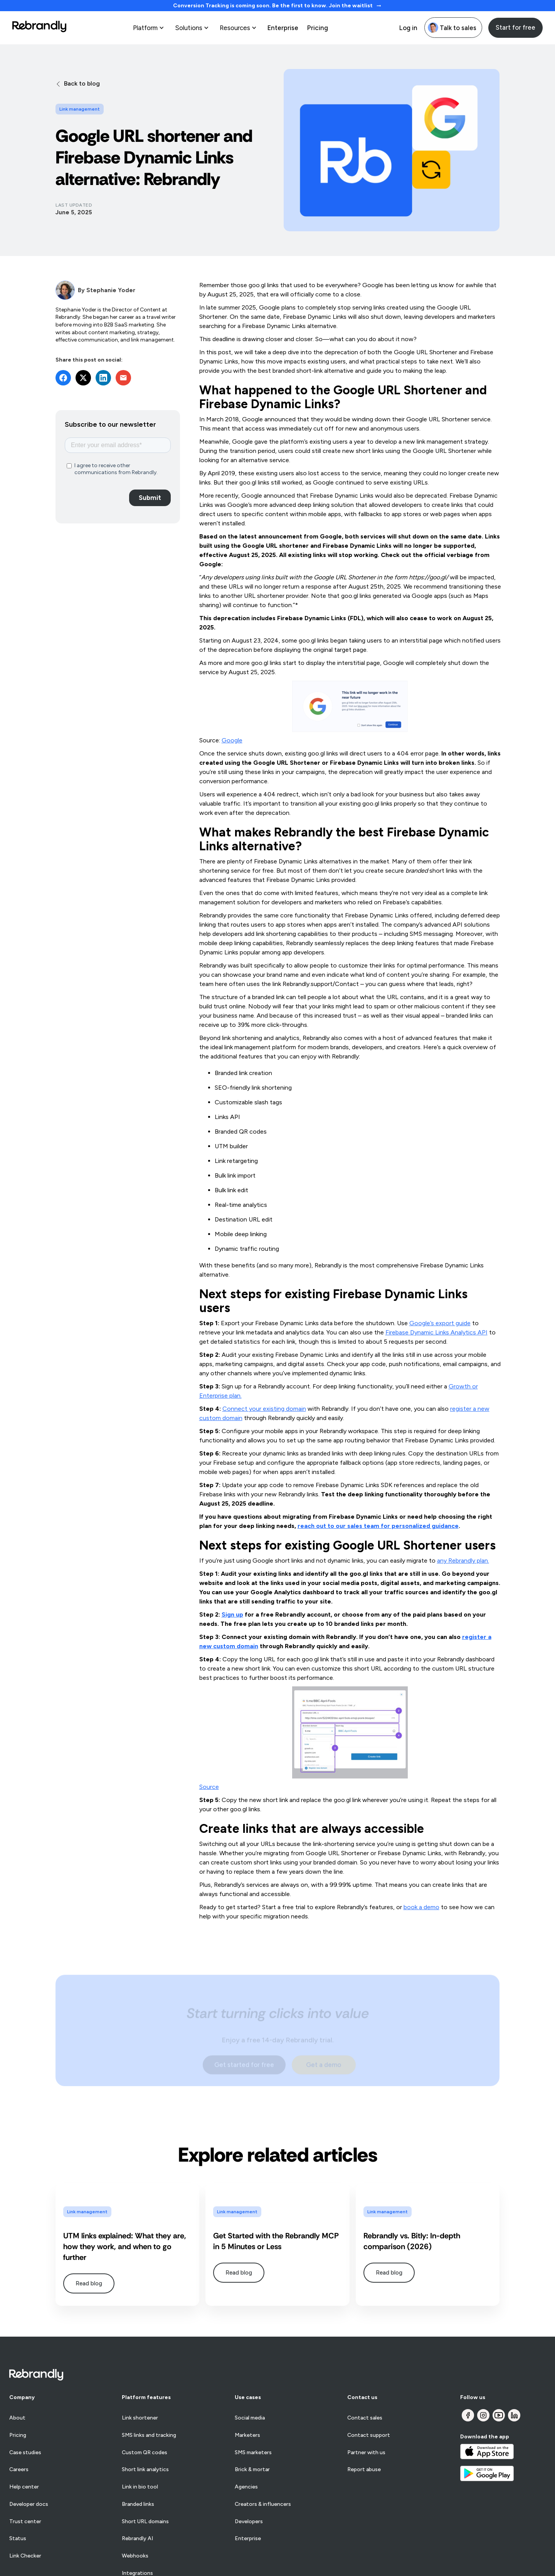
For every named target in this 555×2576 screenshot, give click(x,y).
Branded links (138, 2504)
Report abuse (364, 2470)
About (17, 2418)
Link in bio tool (140, 2487)
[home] (39, 27)
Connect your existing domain (264, 1408)
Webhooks (135, 2556)
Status (17, 2539)
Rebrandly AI (137, 2539)
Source (209, 1786)
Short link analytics (145, 2470)
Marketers (247, 2435)
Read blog (89, 2283)
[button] (149, 27)
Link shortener (140, 2418)
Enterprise (282, 28)
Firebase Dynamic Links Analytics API (436, 1332)
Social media (250, 2418)
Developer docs (28, 2504)
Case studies (25, 2453)
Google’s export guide (440, 1323)
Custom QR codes (144, 2453)
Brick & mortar (252, 2470)
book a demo (421, 1907)
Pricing (317, 28)
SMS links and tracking (149, 2435)
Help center (24, 2487)
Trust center (25, 2522)
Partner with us (366, 2453)
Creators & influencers (263, 2504)
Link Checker (25, 2556)
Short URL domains (145, 2522)
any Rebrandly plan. (463, 1560)
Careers (19, 2470)
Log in (408, 28)
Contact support (368, 2435)
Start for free (515, 27)
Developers (249, 2522)
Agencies (246, 2487)
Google (232, 740)
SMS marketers (253, 2453)
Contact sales (364, 2418)
